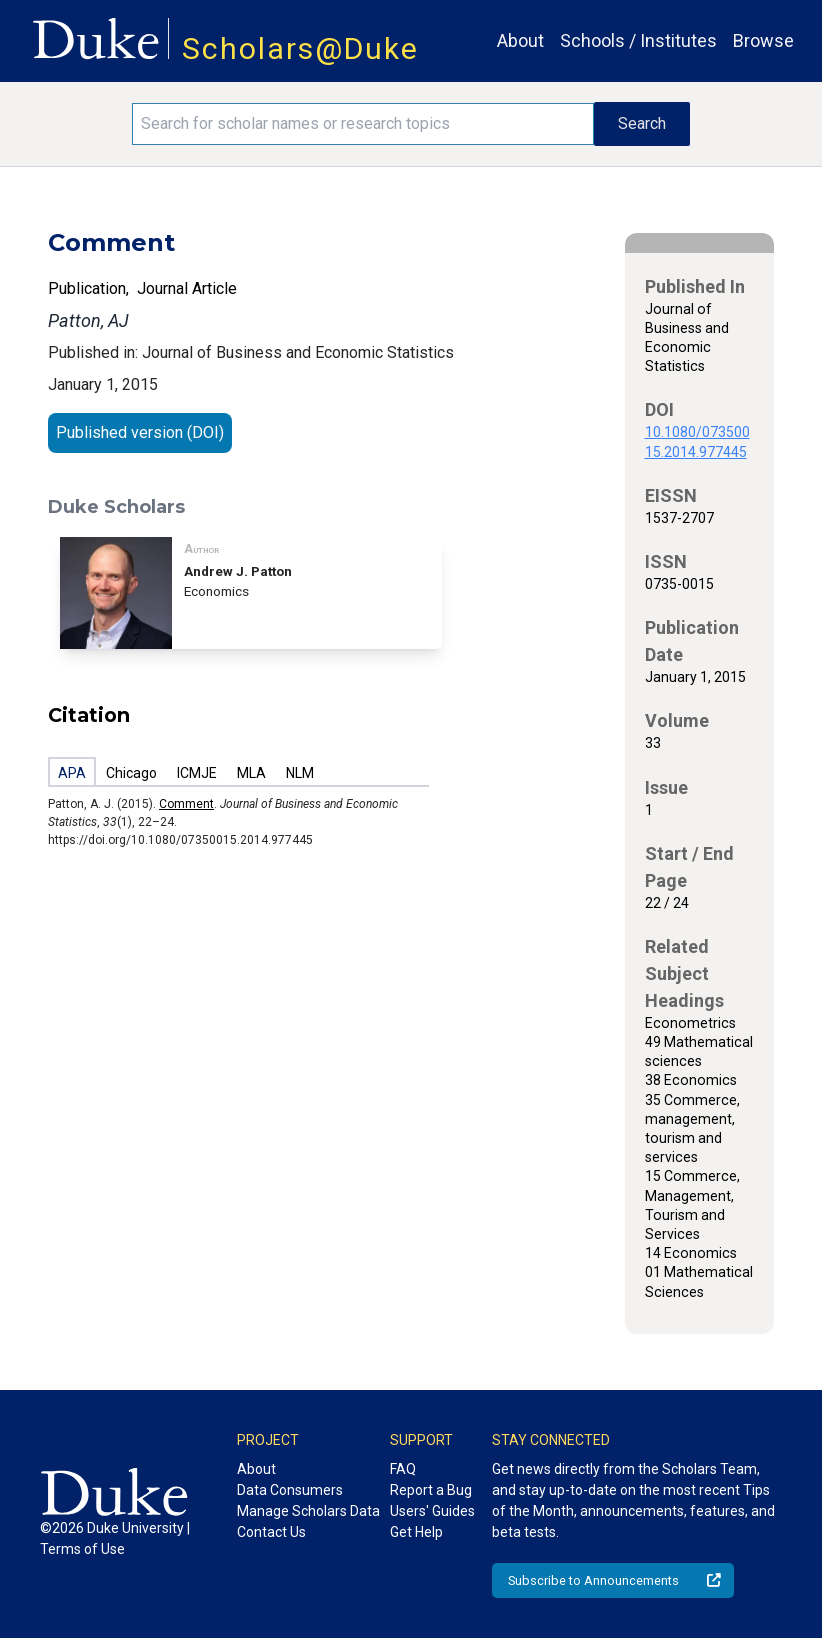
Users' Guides (432, 1511)
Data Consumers (290, 1490)
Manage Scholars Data (308, 1511)
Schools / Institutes (638, 40)
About (520, 40)
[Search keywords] (363, 124)
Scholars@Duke (300, 48)
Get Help (416, 1532)
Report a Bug (431, 1490)
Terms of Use (82, 1549)
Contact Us (271, 1532)
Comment (186, 804)
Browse (763, 40)
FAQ (403, 1469)
